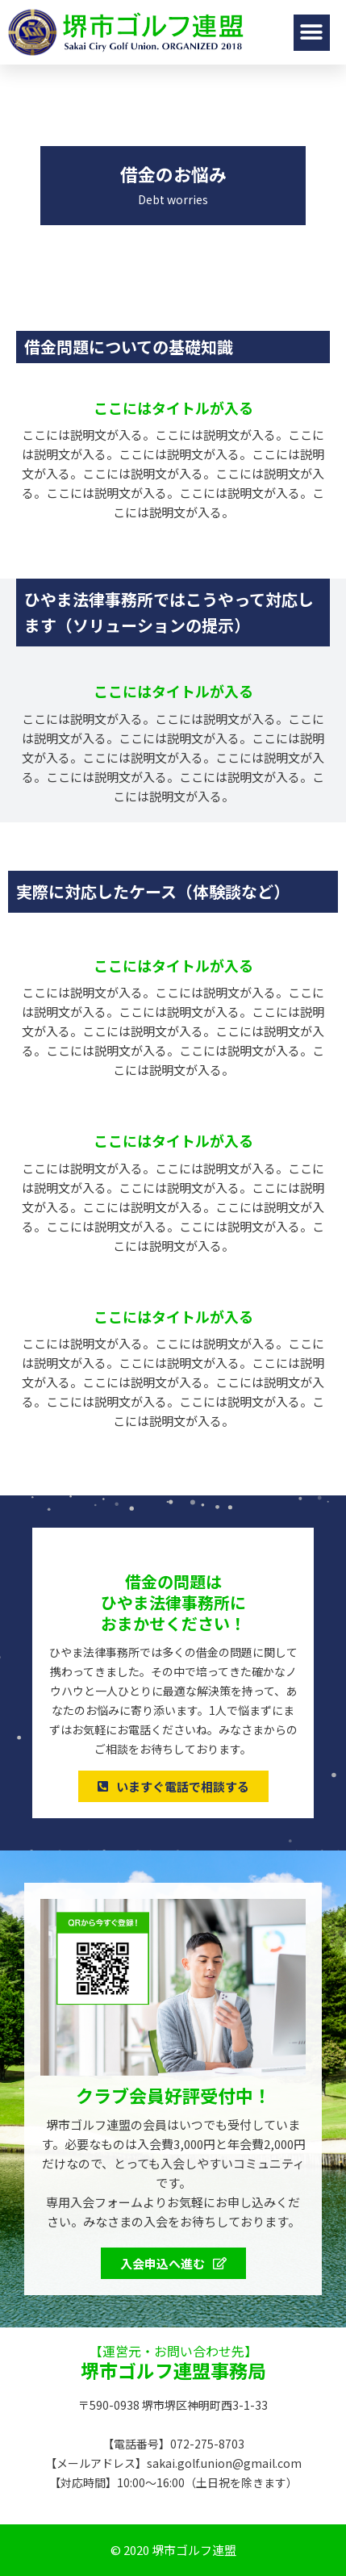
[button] (312, 33)
